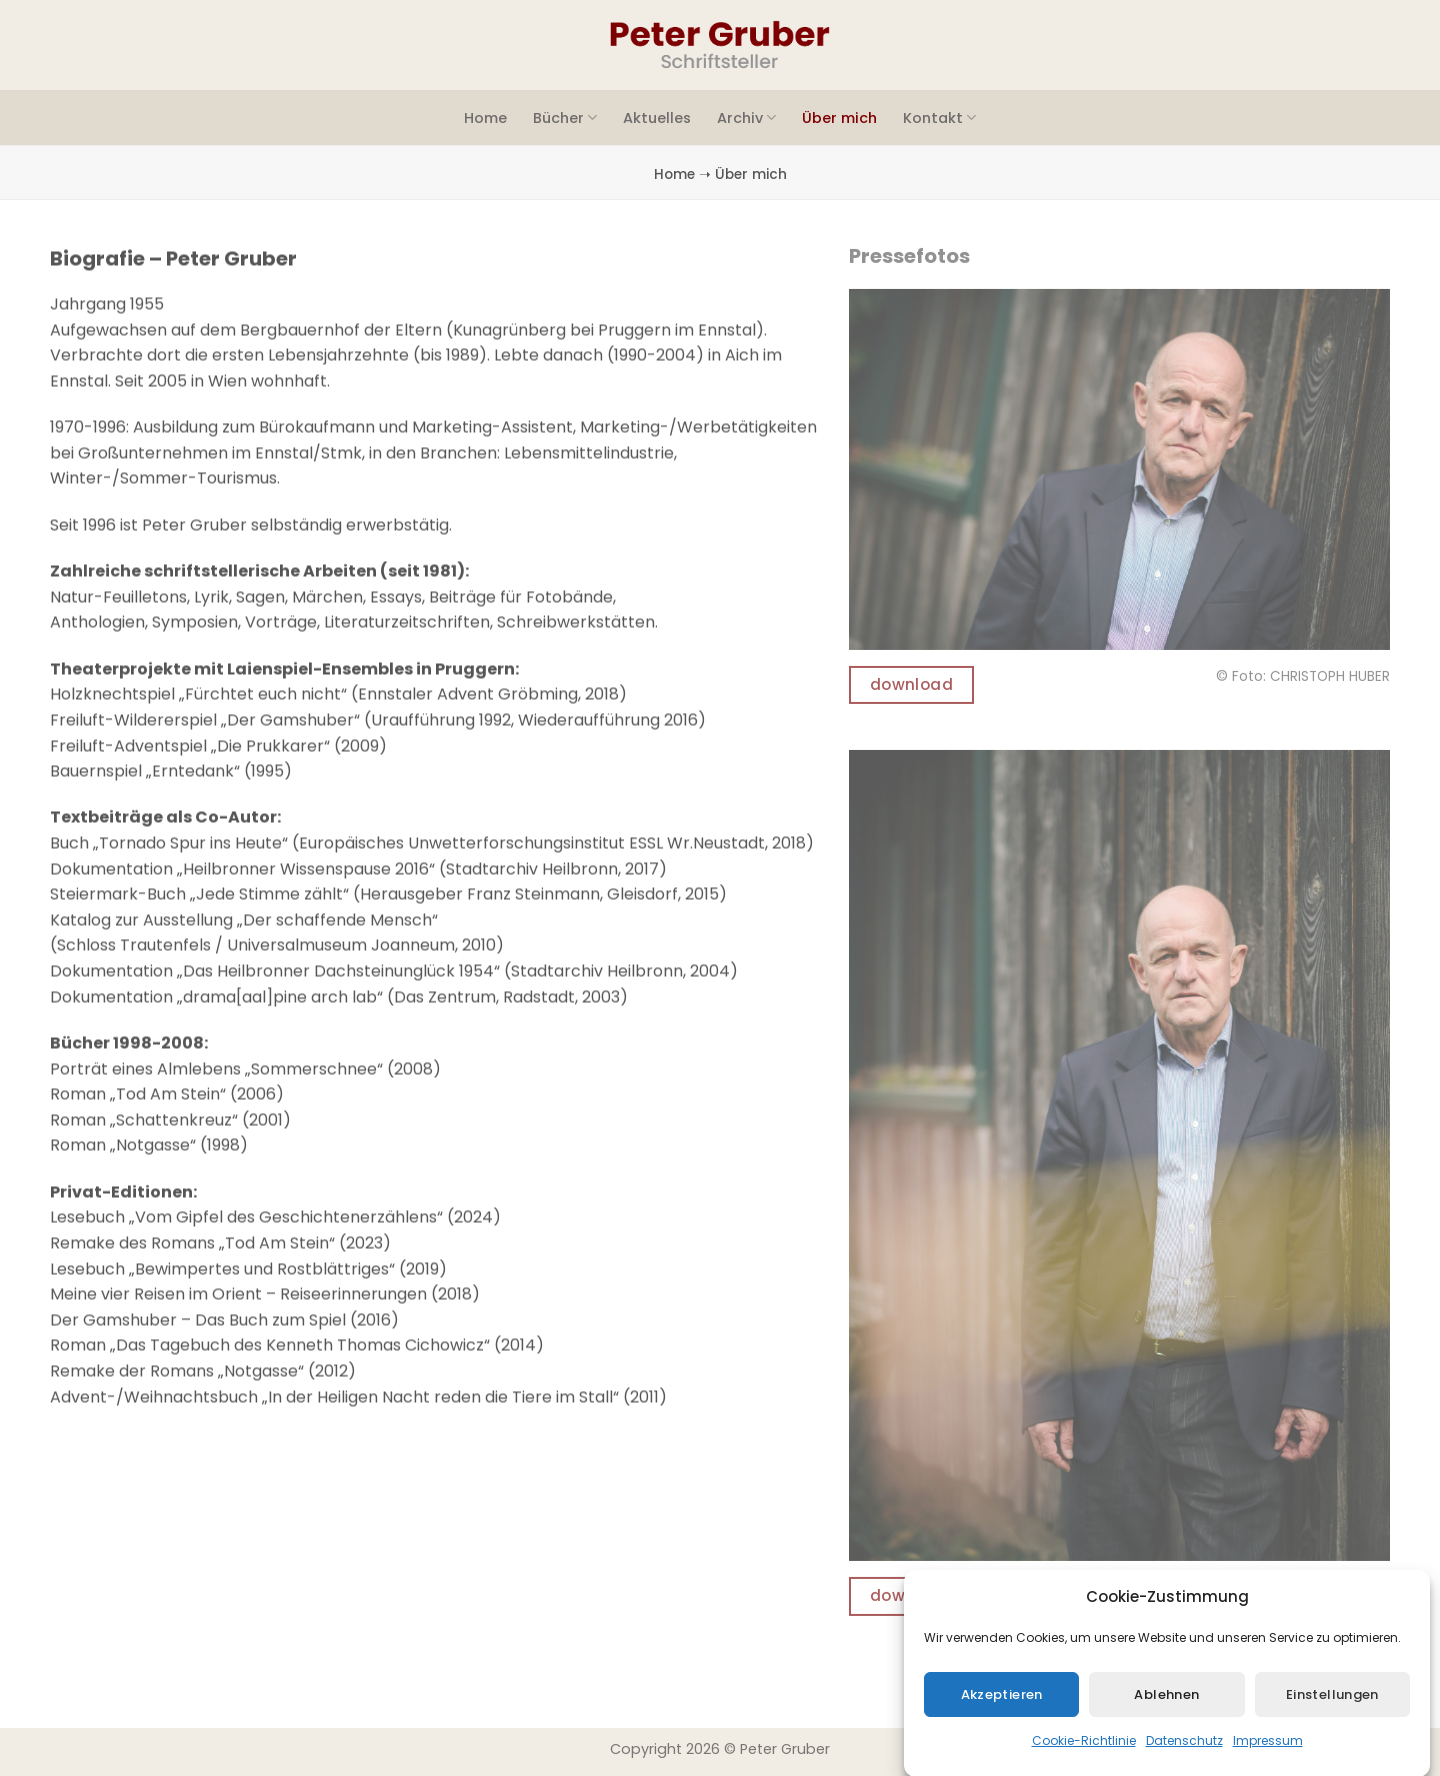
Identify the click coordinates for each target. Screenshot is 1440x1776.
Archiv (746, 118)
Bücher (565, 118)
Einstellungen (1332, 1710)
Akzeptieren (1002, 1710)
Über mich (839, 118)
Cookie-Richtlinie (1084, 1757)
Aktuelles (657, 118)
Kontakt (939, 118)
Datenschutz (1184, 1757)
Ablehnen (1166, 1710)
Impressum (1268, 1757)
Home (485, 118)
